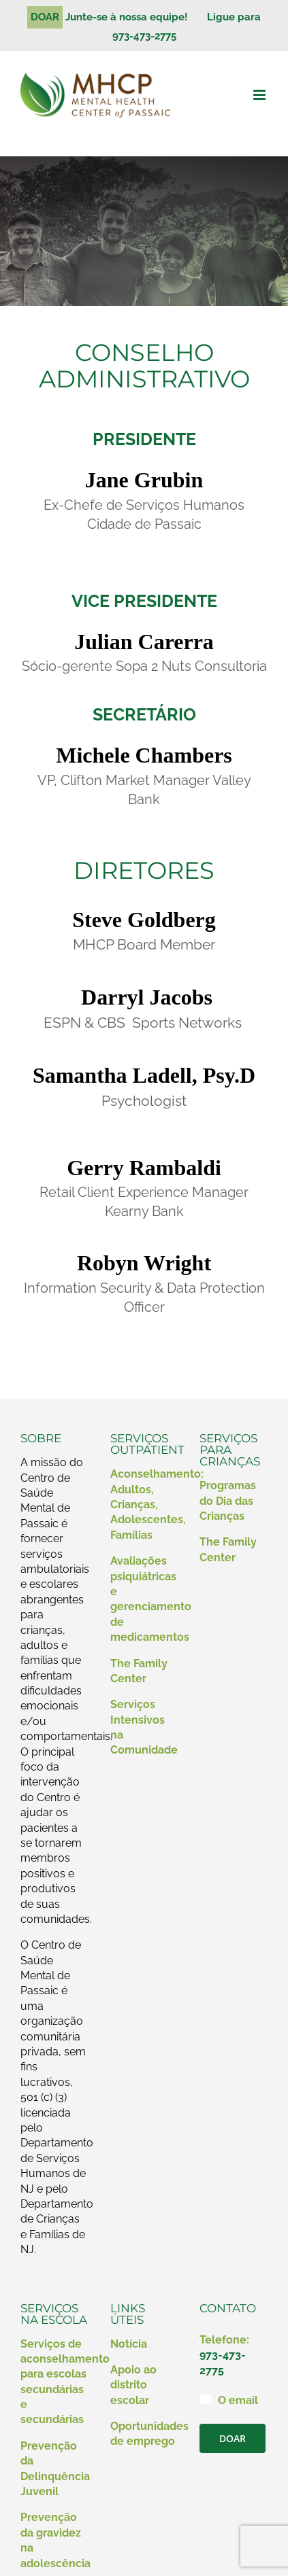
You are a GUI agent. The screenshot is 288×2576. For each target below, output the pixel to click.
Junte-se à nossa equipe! (132, 17)
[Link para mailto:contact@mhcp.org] (205, 2399)
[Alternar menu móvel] (260, 95)
